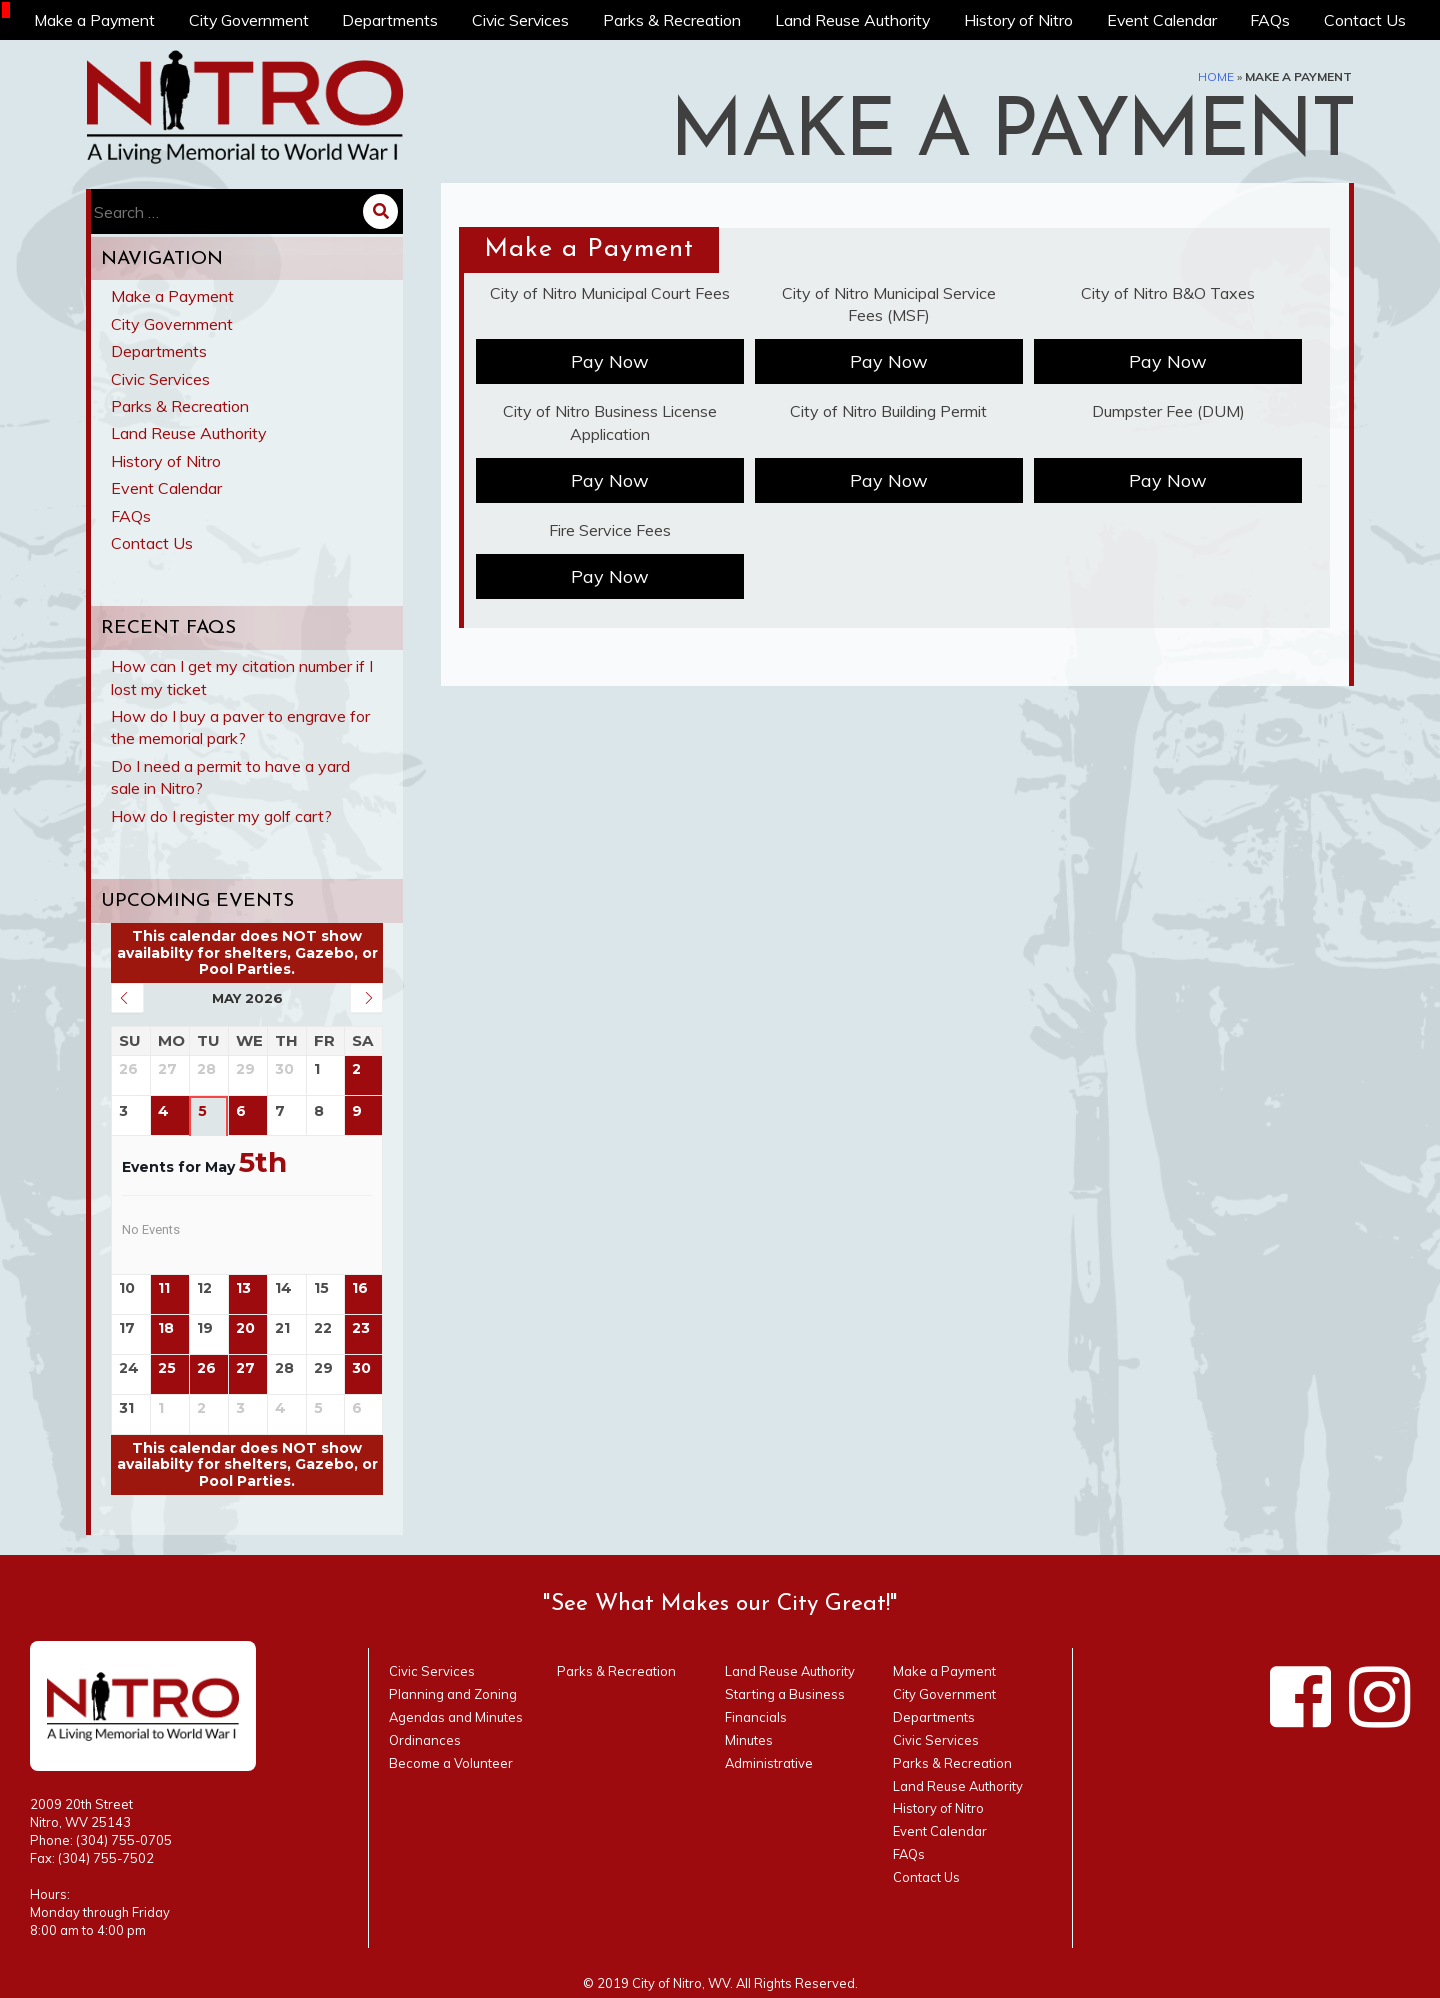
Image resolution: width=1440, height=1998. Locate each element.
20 (245, 1328)
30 (361, 1368)
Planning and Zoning (453, 1694)
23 (361, 1328)
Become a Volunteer (451, 1763)
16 (360, 1288)
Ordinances (425, 1740)
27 (245, 1368)
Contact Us (1366, 20)
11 (164, 1288)
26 (206, 1368)
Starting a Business (785, 1694)
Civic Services (522, 20)
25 (167, 1368)
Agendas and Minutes (456, 1717)
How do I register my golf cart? (221, 816)
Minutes (749, 1740)
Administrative (769, 1763)
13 (243, 1288)
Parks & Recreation (674, 20)
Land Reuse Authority (854, 20)
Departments (392, 20)
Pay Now (610, 361)
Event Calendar (1163, 20)
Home (1216, 76)
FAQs (1272, 20)
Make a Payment (94, 20)
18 (166, 1328)
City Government (250, 20)
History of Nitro (1020, 20)
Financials (756, 1717)
